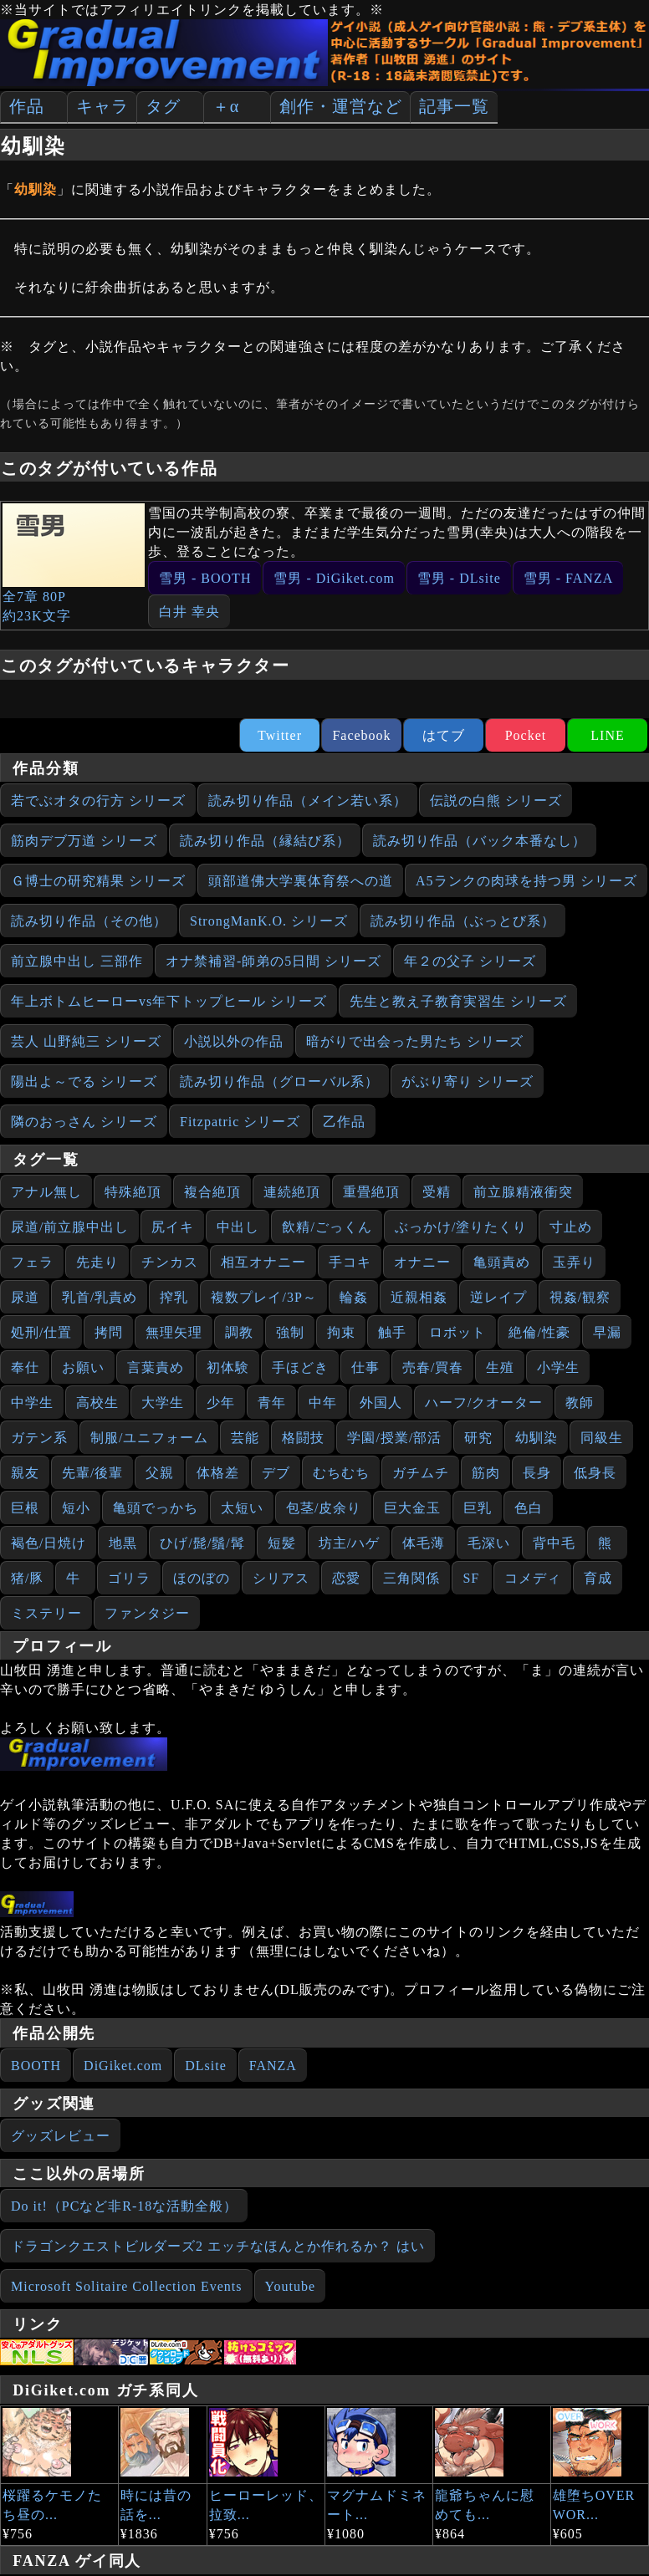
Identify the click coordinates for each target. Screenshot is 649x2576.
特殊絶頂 (133, 1192)
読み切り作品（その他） (89, 921)
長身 (537, 1473)
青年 (272, 1402)
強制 (290, 1332)
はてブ (443, 735)
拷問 (109, 1332)
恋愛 (346, 1578)
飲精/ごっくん (326, 1227)
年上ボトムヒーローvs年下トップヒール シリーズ (169, 1001)
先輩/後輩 (92, 1473)
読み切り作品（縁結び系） (265, 841)
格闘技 (303, 1438)
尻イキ (172, 1227)
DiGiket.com (123, 2065)
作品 (26, 106)
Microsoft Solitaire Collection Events (127, 2286)
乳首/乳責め (99, 1297)
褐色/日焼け (48, 1543)
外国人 (381, 1402)
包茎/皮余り (323, 1508)
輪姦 (354, 1297)
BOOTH (36, 2065)
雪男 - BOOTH (205, 578)
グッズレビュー (60, 2136)
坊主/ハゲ (349, 1543)
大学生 (162, 1402)
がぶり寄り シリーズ (467, 1081)
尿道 (25, 1297)
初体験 (228, 1367)
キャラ (102, 106)
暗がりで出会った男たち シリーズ (415, 1041)
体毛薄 (423, 1543)
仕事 (365, 1367)
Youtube (290, 2286)
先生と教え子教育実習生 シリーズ (458, 1001)
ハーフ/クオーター (484, 1402)
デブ (276, 1473)
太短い (242, 1508)
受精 (436, 1192)
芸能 (245, 1438)
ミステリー (46, 1613)
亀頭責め (501, 1262)
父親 (160, 1473)
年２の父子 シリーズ (470, 961)
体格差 (218, 1473)
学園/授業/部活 (394, 1438)
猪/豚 (27, 1578)
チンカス (169, 1262)
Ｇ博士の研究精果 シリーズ (98, 881)
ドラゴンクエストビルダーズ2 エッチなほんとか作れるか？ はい (218, 2246)
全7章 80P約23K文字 (74, 563)
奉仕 (25, 1367)
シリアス (281, 1578)
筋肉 (486, 1473)
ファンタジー (147, 1613)
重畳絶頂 (371, 1192)
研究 (478, 1438)
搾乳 (174, 1297)
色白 (528, 1508)
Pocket (526, 735)
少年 (221, 1402)
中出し (238, 1227)
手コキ (350, 1262)
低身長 (595, 1473)
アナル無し (46, 1192)
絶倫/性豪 (539, 1332)
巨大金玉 (412, 1508)
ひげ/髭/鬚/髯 (202, 1543)
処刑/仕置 (41, 1332)
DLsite (206, 2065)
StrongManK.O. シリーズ (269, 921)
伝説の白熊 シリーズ (496, 800)
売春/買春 (432, 1367)
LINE (607, 735)
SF (470, 1578)
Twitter (280, 735)
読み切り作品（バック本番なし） (479, 841)
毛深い (489, 1543)
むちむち (341, 1473)
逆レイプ (498, 1297)
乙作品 (344, 1122)
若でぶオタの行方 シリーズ (98, 800)
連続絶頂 (291, 1192)
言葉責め (155, 1367)
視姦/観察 (580, 1297)
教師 (579, 1402)
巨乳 (477, 1508)
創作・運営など (340, 106)
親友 (25, 1473)
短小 (76, 1508)
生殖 (500, 1367)
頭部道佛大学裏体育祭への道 (300, 881)
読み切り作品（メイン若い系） (307, 800)
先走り (97, 1262)
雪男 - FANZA (568, 578)
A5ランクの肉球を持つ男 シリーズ (526, 881)
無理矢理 (174, 1332)
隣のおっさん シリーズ (84, 1122)
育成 (598, 1578)
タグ (163, 106)
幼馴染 (536, 1438)
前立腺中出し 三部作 (77, 961)
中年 (323, 1402)
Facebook (361, 735)
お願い (83, 1367)
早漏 (607, 1332)
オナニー (422, 1262)
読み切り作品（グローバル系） (279, 1081)
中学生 (32, 1402)
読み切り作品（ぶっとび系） (462, 921)
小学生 (558, 1367)
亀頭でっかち (155, 1508)
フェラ (32, 1262)
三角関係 (411, 1578)
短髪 (282, 1543)
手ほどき (300, 1367)
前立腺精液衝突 (523, 1192)
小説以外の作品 (234, 1041)
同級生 (601, 1438)
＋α (225, 106)
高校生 (97, 1402)
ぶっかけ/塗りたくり (461, 1227)
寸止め (570, 1227)
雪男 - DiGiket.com (333, 578)
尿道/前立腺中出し (70, 1227)
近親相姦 (419, 1297)
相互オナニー (263, 1262)
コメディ (532, 1578)
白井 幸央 (189, 611)
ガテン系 (39, 1438)
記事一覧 (454, 106)
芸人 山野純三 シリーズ (86, 1041)
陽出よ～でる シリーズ (84, 1081)
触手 (392, 1332)
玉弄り (574, 1262)
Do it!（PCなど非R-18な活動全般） (124, 2206)
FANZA (273, 2065)
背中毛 (554, 1543)
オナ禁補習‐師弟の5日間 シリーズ (273, 961)
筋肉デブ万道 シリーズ (84, 841)
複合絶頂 (212, 1192)
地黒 (123, 1543)
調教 (239, 1332)
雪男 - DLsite (459, 578)
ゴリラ (129, 1578)
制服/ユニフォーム (149, 1438)
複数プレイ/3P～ (263, 1297)
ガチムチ (420, 1473)
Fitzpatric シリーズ (240, 1122)
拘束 (341, 1332)
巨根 (25, 1508)
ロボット (457, 1332)
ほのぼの (201, 1578)
